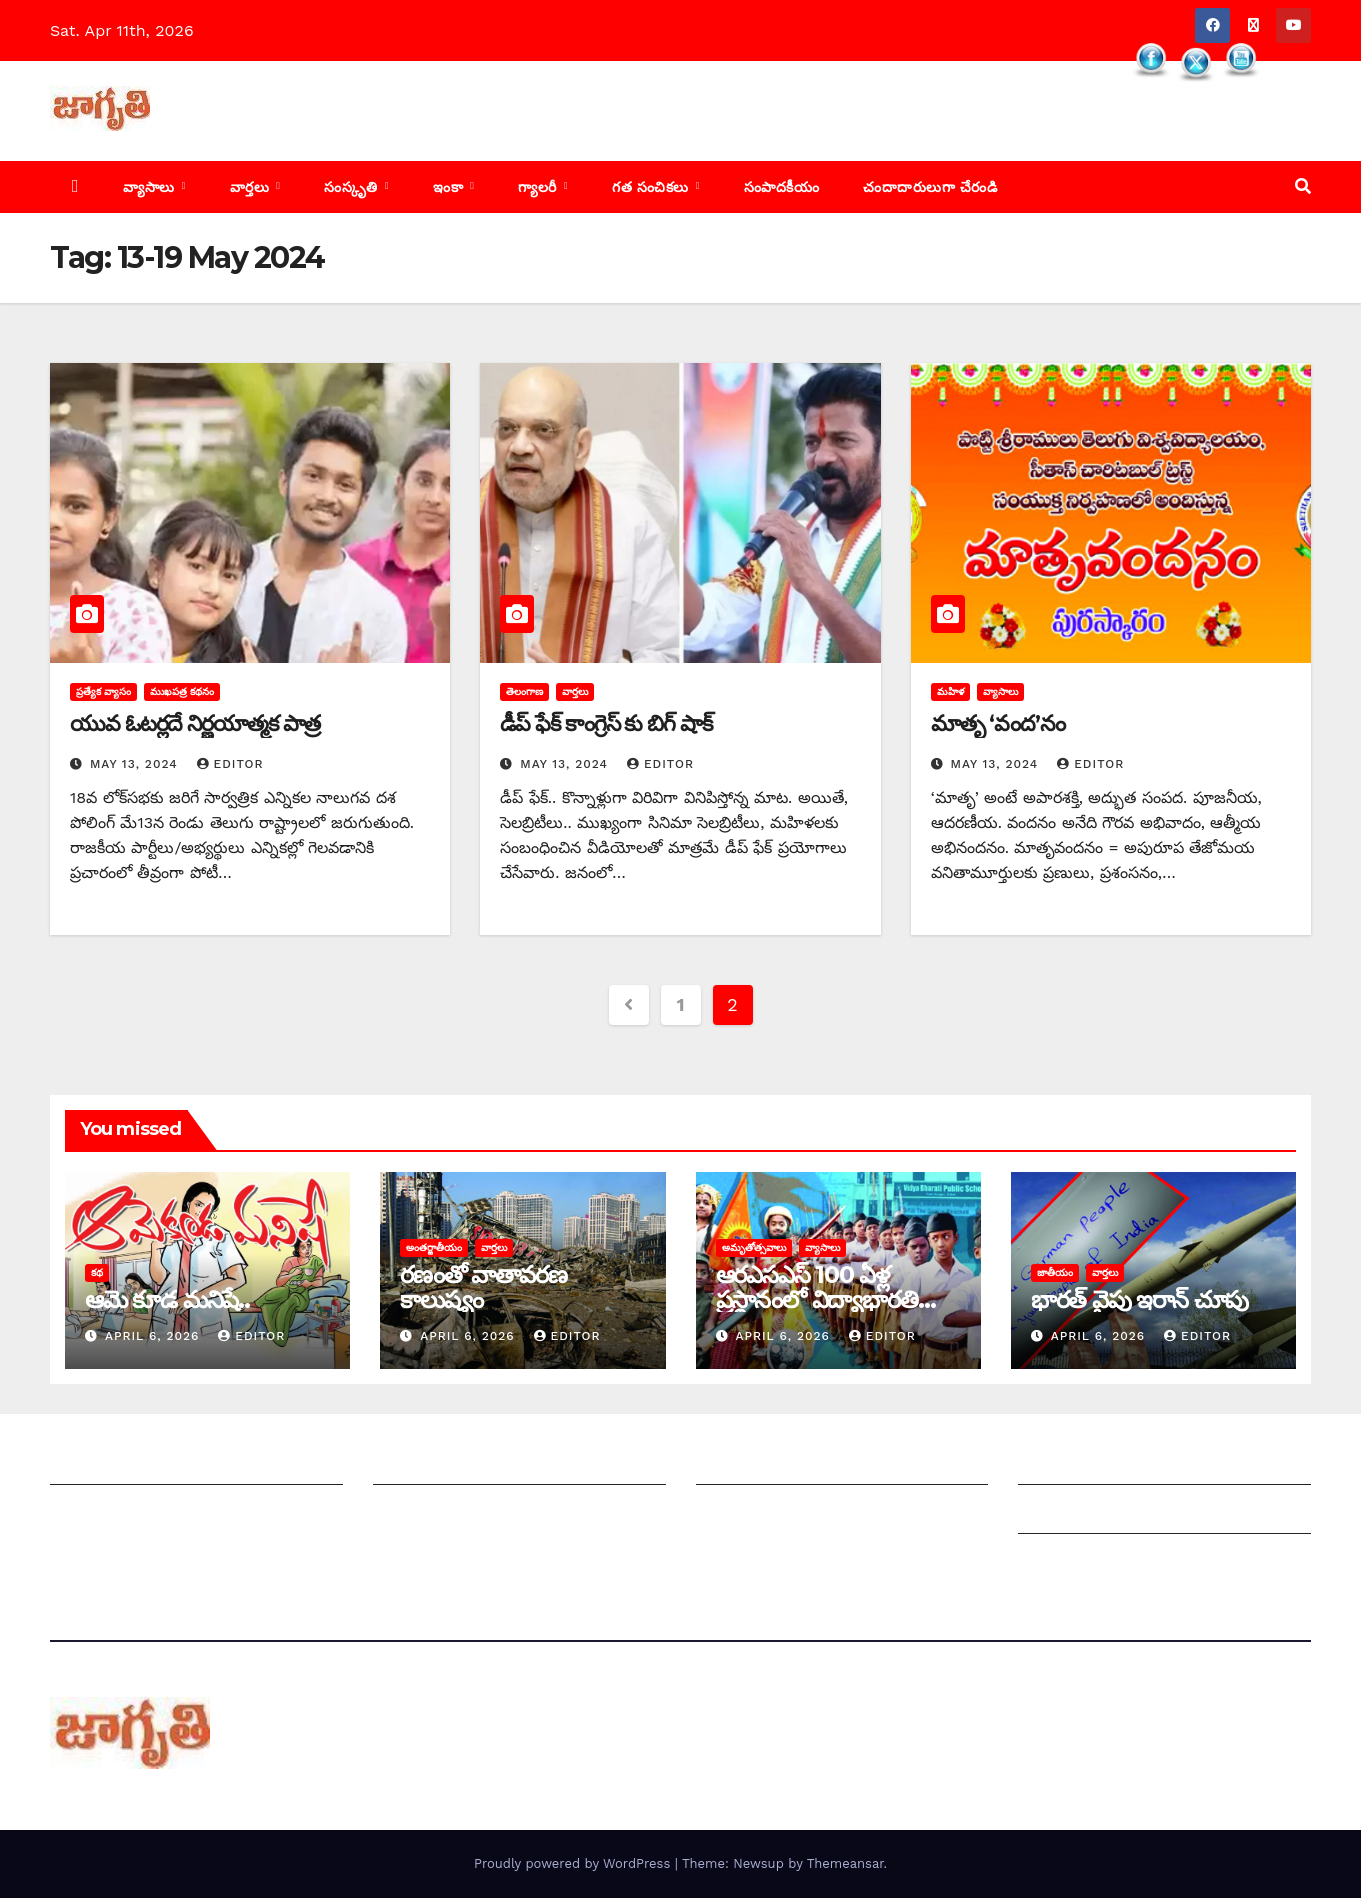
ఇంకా (450, 187)
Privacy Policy (1072, 1562)
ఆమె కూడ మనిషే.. (167, 1299)
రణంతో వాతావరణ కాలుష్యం (483, 1287)
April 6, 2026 (154, 1336)
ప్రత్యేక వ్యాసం (103, 691)
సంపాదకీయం (782, 187)
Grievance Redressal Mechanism (1146, 1464)
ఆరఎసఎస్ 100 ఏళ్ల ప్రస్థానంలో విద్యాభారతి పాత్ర (817, 1299)
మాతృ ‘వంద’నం (998, 723)
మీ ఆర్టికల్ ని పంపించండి (452, 1464)
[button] (1303, 186)
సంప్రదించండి (91, 1513)
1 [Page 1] (680, 1004)
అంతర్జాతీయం (434, 1247)
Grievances (1061, 1513)
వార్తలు (252, 187)
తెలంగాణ (524, 691)
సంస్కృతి (353, 187)
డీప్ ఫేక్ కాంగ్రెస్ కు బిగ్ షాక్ (605, 723)
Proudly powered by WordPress (574, 1863)
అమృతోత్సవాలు (754, 1247)
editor (230, 764)
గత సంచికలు (652, 187)
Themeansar (845, 1863)
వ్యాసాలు (151, 187)
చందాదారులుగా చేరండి (930, 187)
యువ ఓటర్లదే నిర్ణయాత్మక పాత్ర (195, 723)
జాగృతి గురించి (98, 1464)
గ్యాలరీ (539, 187)
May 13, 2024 (136, 764)
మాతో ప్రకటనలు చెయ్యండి (458, 1513)
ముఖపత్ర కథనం (182, 691)
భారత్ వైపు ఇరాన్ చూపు (1139, 1299)
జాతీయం (1055, 1272)
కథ (97, 1272)
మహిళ (950, 691)
